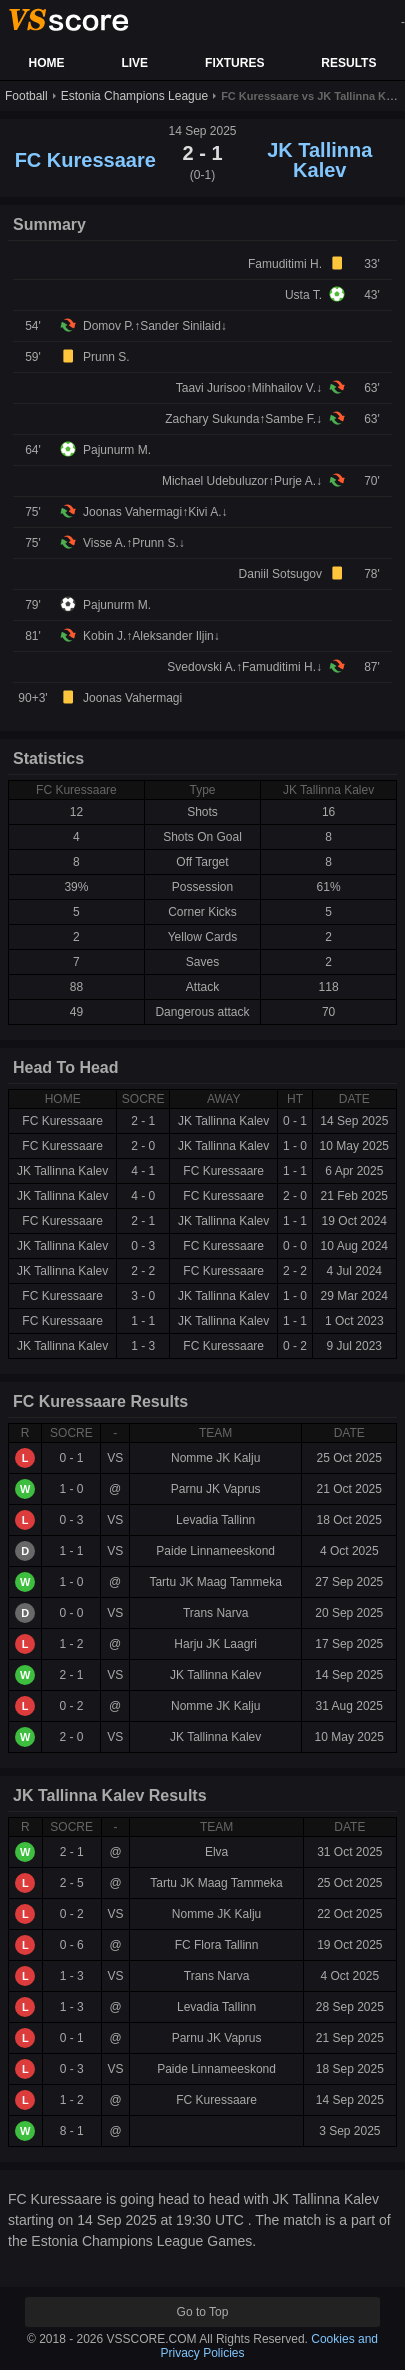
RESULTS (348, 63)
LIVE (134, 63)
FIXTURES (234, 63)
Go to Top (203, 2312)
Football (26, 96)
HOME (46, 63)
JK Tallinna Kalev (319, 160)
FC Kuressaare (85, 160)
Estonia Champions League (134, 96)
